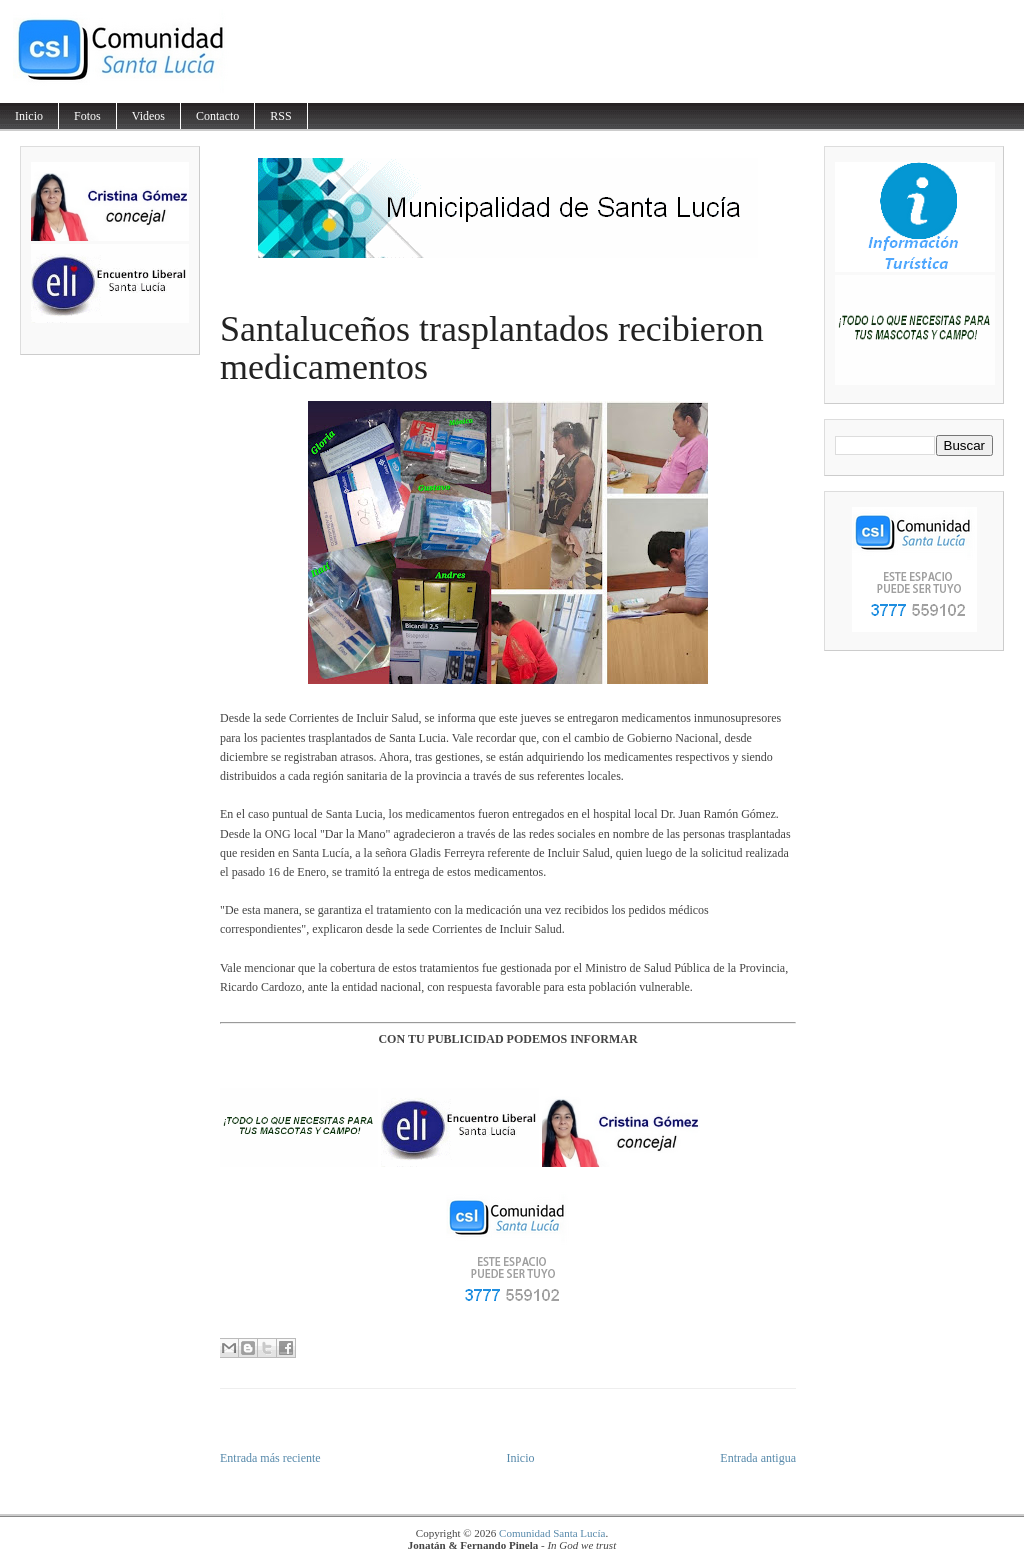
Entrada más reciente (270, 1458)
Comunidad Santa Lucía (552, 1533)
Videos (148, 116)
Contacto (217, 116)
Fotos (87, 116)
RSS (280, 116)
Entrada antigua (758, 1458)
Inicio (29, 116)
